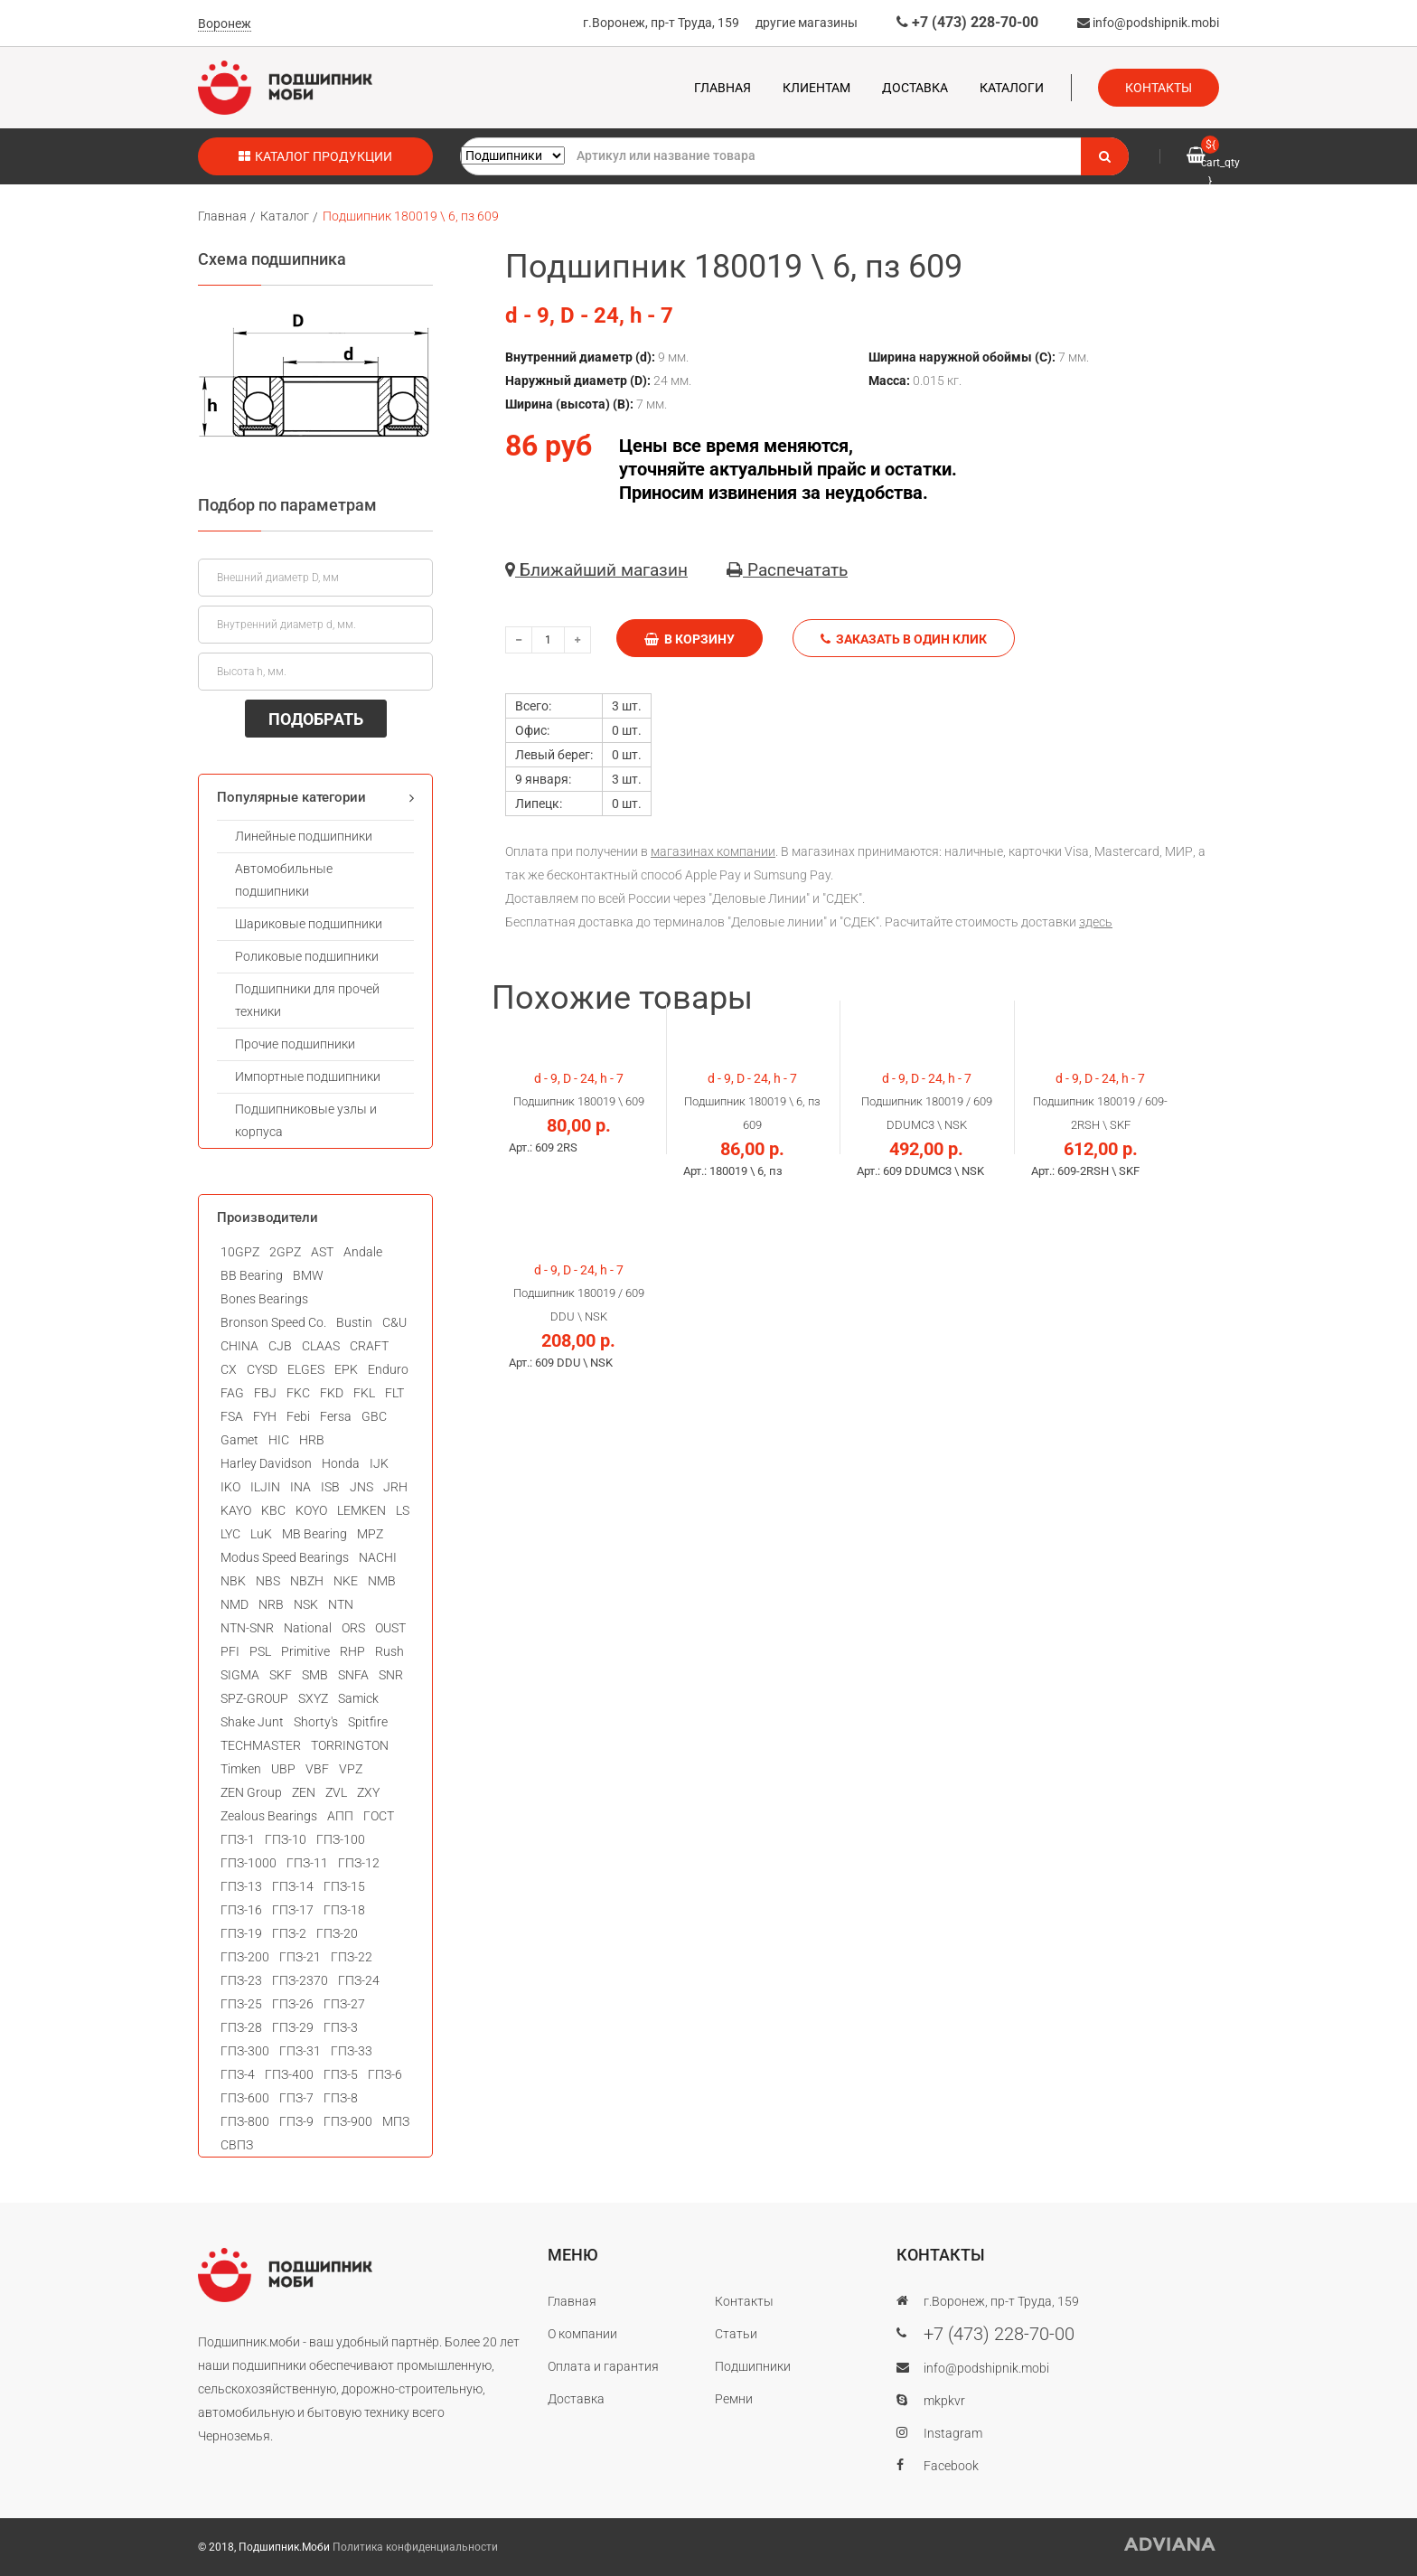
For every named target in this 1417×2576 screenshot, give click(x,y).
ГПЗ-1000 (249, 1863)
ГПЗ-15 (344, 1886)
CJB (280, 1346)
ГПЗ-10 (285, 1839)
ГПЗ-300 (245, 2051)
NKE (345, 1581)
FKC (298, 1393)
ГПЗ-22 (351, 1957)
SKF (280, 1675)
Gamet (239, 1440)
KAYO (236, 1510)
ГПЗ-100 (340, 1839)
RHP (352, 1651)
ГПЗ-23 (241, 1980)
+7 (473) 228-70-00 (967, 22)
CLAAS (321, 1346)
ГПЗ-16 (241, 1910)
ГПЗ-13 (241, 1886)
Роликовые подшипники (307, 956)
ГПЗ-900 (348, 2121)
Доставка (915, 87)
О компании (582, 2334)
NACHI (378, 1557)
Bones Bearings (264, 1299)
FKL (364, 1393)
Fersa (336, 1416)
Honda (341, 1463)
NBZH (307, 1581)
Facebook (951, 2465)
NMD (235, 1604)
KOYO (311, 1510)
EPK (346, 1369)
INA (300, 1487)
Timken (241, 1769)
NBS (268, 1581)
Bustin (354, 1322)
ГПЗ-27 (344, 2004)
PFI (230, 1651)
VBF (317, 1769)
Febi (298, 1416)
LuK (261, 1534)
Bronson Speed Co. (273, 1322)
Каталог (284, 216)
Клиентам (816, 87)
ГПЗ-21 (300, 1957)
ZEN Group (251, 1792)
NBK (233, 1581)
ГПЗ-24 (359, 1980)
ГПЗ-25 (241, 2004)
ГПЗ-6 (385, 2074)
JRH (395, 1487)
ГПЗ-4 (238, 2074)
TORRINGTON (350, 1745)
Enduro (388, 1369)
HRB (311, 1440)
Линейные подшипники (303, 836)
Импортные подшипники (307, 1076)
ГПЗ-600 (245, 2098)
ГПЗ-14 (293, 1886)
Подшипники (753, 2366)
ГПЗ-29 (293, 2027)
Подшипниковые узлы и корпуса (306, 1120)
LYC (230, 1534)
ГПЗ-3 (341, 2027)
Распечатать (787, 569)
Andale (362, 1252)
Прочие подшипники (295, 1044)
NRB (271, 1604)
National (308, 1628)
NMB (382, 1581)
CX (229, 1369)
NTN (340, 1604)
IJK (379, 1463)
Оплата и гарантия (603, 2366)
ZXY (368, 1792)
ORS (353, 1628)
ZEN (303, 1792)
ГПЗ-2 (289, 1933)
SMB (315, 1675)
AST (322, 1252)
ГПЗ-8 (341, 2098)
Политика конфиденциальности (415, 2547)
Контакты (1158, 87)
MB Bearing (314, 1534)
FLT (394, 1393)
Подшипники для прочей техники (307, 1000)
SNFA (353, 1675)
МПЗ (395, 2121)
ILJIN (265, 1487)
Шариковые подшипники (308, 924)
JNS (361, 1487)
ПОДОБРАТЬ (315, 719)
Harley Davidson (266, 1463)
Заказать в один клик (904, 639)
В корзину (689, 639)
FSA (232, 1416)
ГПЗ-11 (307, 1863)
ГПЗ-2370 (300, 1980)
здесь (1095, 922)
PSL (260, 1651)
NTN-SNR (247, 1628)
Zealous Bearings (269, 1816)
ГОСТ (378, 1816)
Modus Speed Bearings (285, 1557)
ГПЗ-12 (359, 1863)
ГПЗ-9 (296, 2121)
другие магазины (806, 22)
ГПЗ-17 (293, 1910)
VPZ (350, 1769)
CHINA (239, 1346)
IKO (230, 1487)
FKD (331, 1393)
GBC (374, 1416)
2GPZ (285, 1252)
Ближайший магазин (596, 569)
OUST (390, 1628)
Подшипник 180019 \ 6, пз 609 (411, 216)
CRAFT (369, 1346)
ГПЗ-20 (337, 1933)
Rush (389, 1651)
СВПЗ (237, 2145)
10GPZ (240, 1252)
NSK (306, 1604)
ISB (330, 1487)
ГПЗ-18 (344, 1910)
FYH (265, 1416)
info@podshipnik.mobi (1148, 22)
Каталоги (1012, 87)
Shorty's (316, 1722)
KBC (273, 1510)
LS (402, 1510)
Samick (358, 1698)
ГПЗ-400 (289, 2074)
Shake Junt (252, 1722)
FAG (232, 1393)
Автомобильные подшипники (284, 879)
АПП (340, 1816)
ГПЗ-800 (245, 2121)
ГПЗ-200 (245, 1957)
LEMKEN (361, 1510)
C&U (394, 1322)
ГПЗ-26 (293, 2004)
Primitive (305, 1651)
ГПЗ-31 (300, 2051)
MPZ (370, 1534)
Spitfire (368, 1722)
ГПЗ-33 (351, 2051)
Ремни (734, 2399)
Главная (722, 87)
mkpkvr (944, 2400)
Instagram (953, 2433)
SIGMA (240, 1675)
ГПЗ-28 (241, 2027)
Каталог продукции (315, 156)
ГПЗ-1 (238, 1839)
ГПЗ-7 (296, 2098)
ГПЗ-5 (341, 2074)
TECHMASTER (261, 1745)
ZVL (336, 1792)
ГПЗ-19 (241, 1933)
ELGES (305, 1369)
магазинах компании (713, 851)
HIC (278, 1440)
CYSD (262, 1369)
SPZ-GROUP (254, 1698)
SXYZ (313, 1698)
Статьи (736, 2334)
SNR (391, 1675)
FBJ (265, 1393)
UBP (283, 1769)
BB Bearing (252, 1275)
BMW (308, 1275)
